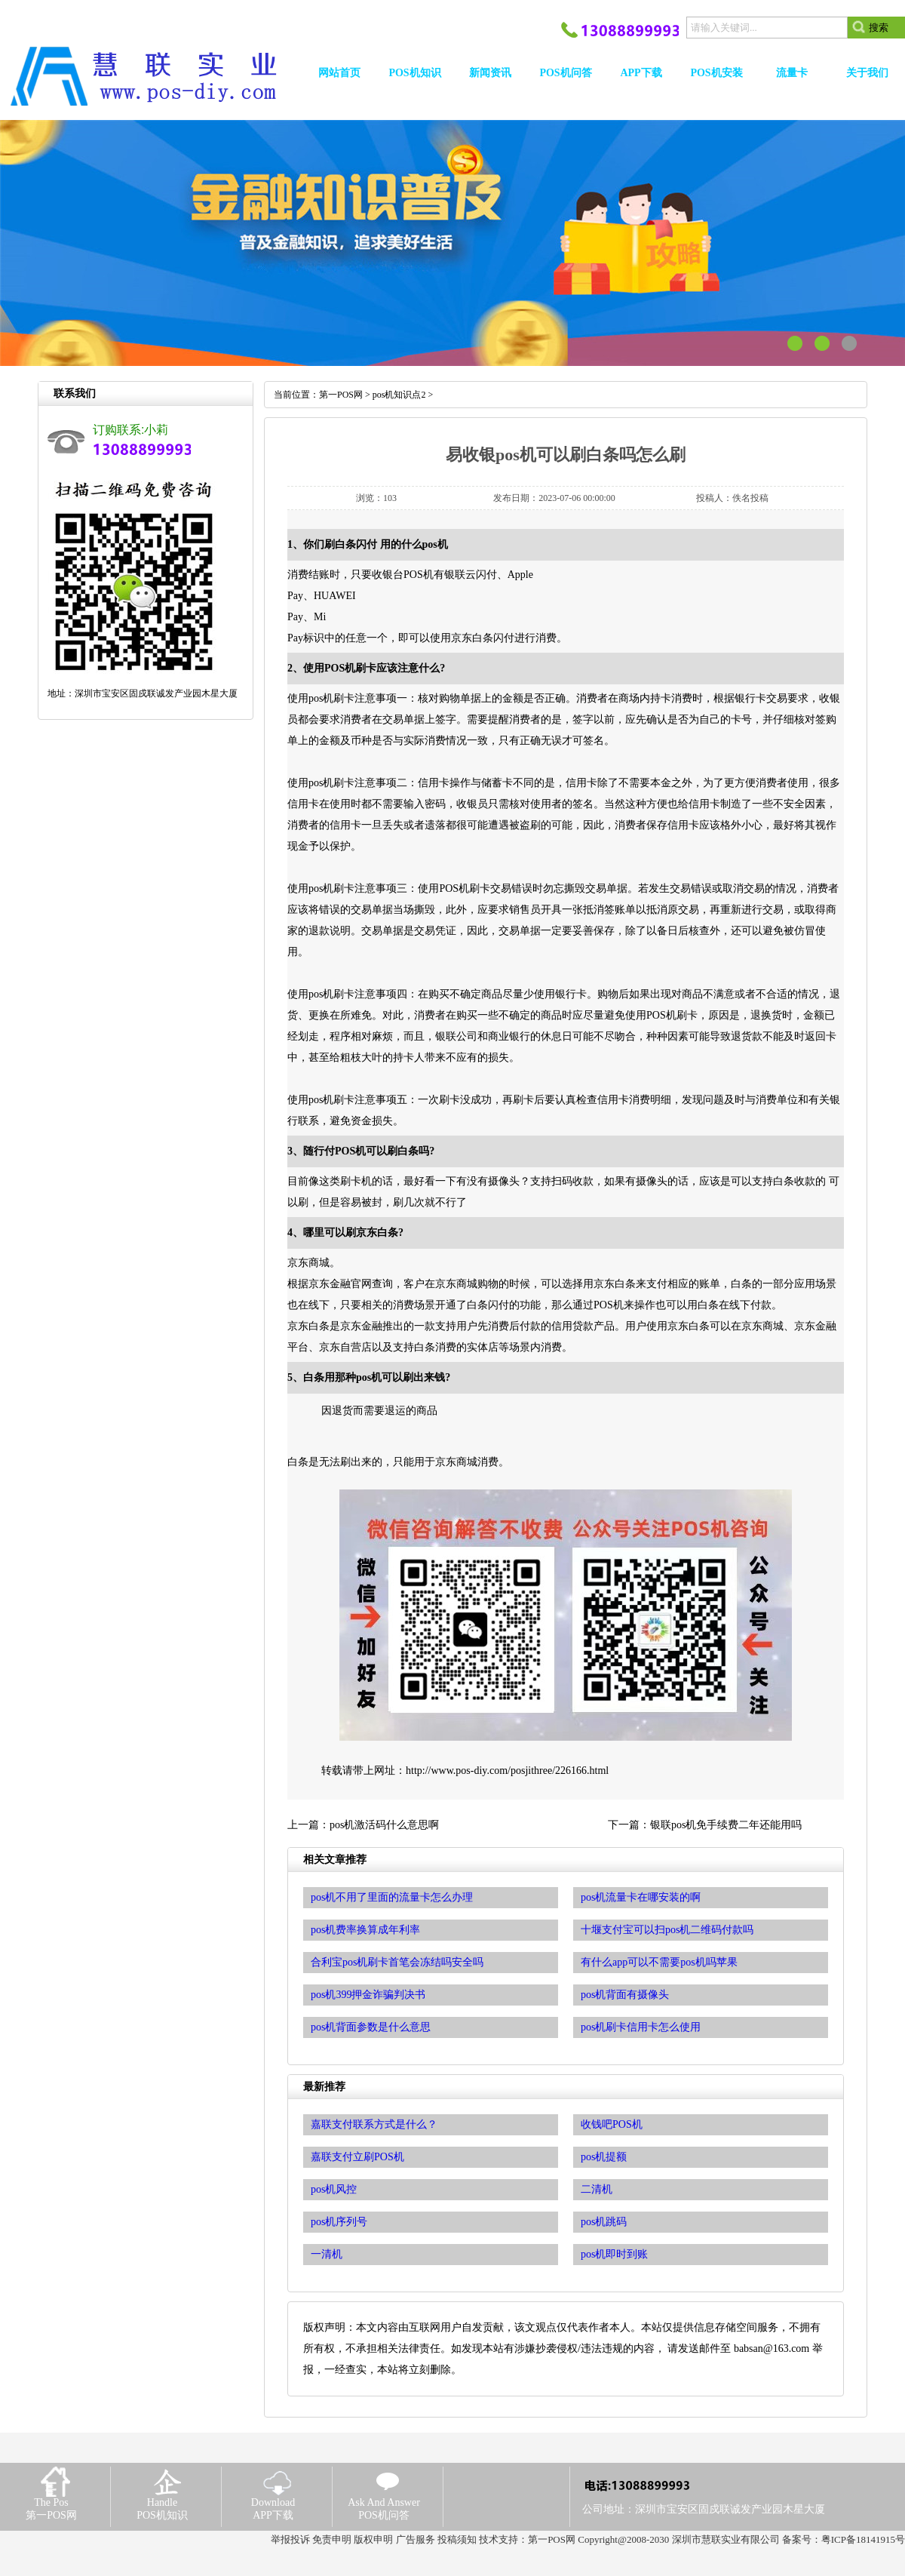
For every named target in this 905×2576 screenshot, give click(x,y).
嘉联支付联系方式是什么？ (374, 2124)
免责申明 (331, 2539)
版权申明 (373, 2539)
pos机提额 (604, 2157)
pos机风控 (334, 2189)
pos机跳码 (604, 2221)
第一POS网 (341, 394)
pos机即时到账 (614, 2254)
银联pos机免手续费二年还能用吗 (726, 1825)
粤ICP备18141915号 (863, 2539)
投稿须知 (457, 2539)
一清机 (326, 2254)
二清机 (596, 2189)
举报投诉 (290, 2539)
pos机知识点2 (399, 394)
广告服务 (415, 2539)
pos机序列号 (339, 2221)
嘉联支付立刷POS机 (357, 2157)
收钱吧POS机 (612, 2124)
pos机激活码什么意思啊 (384, 1825)
